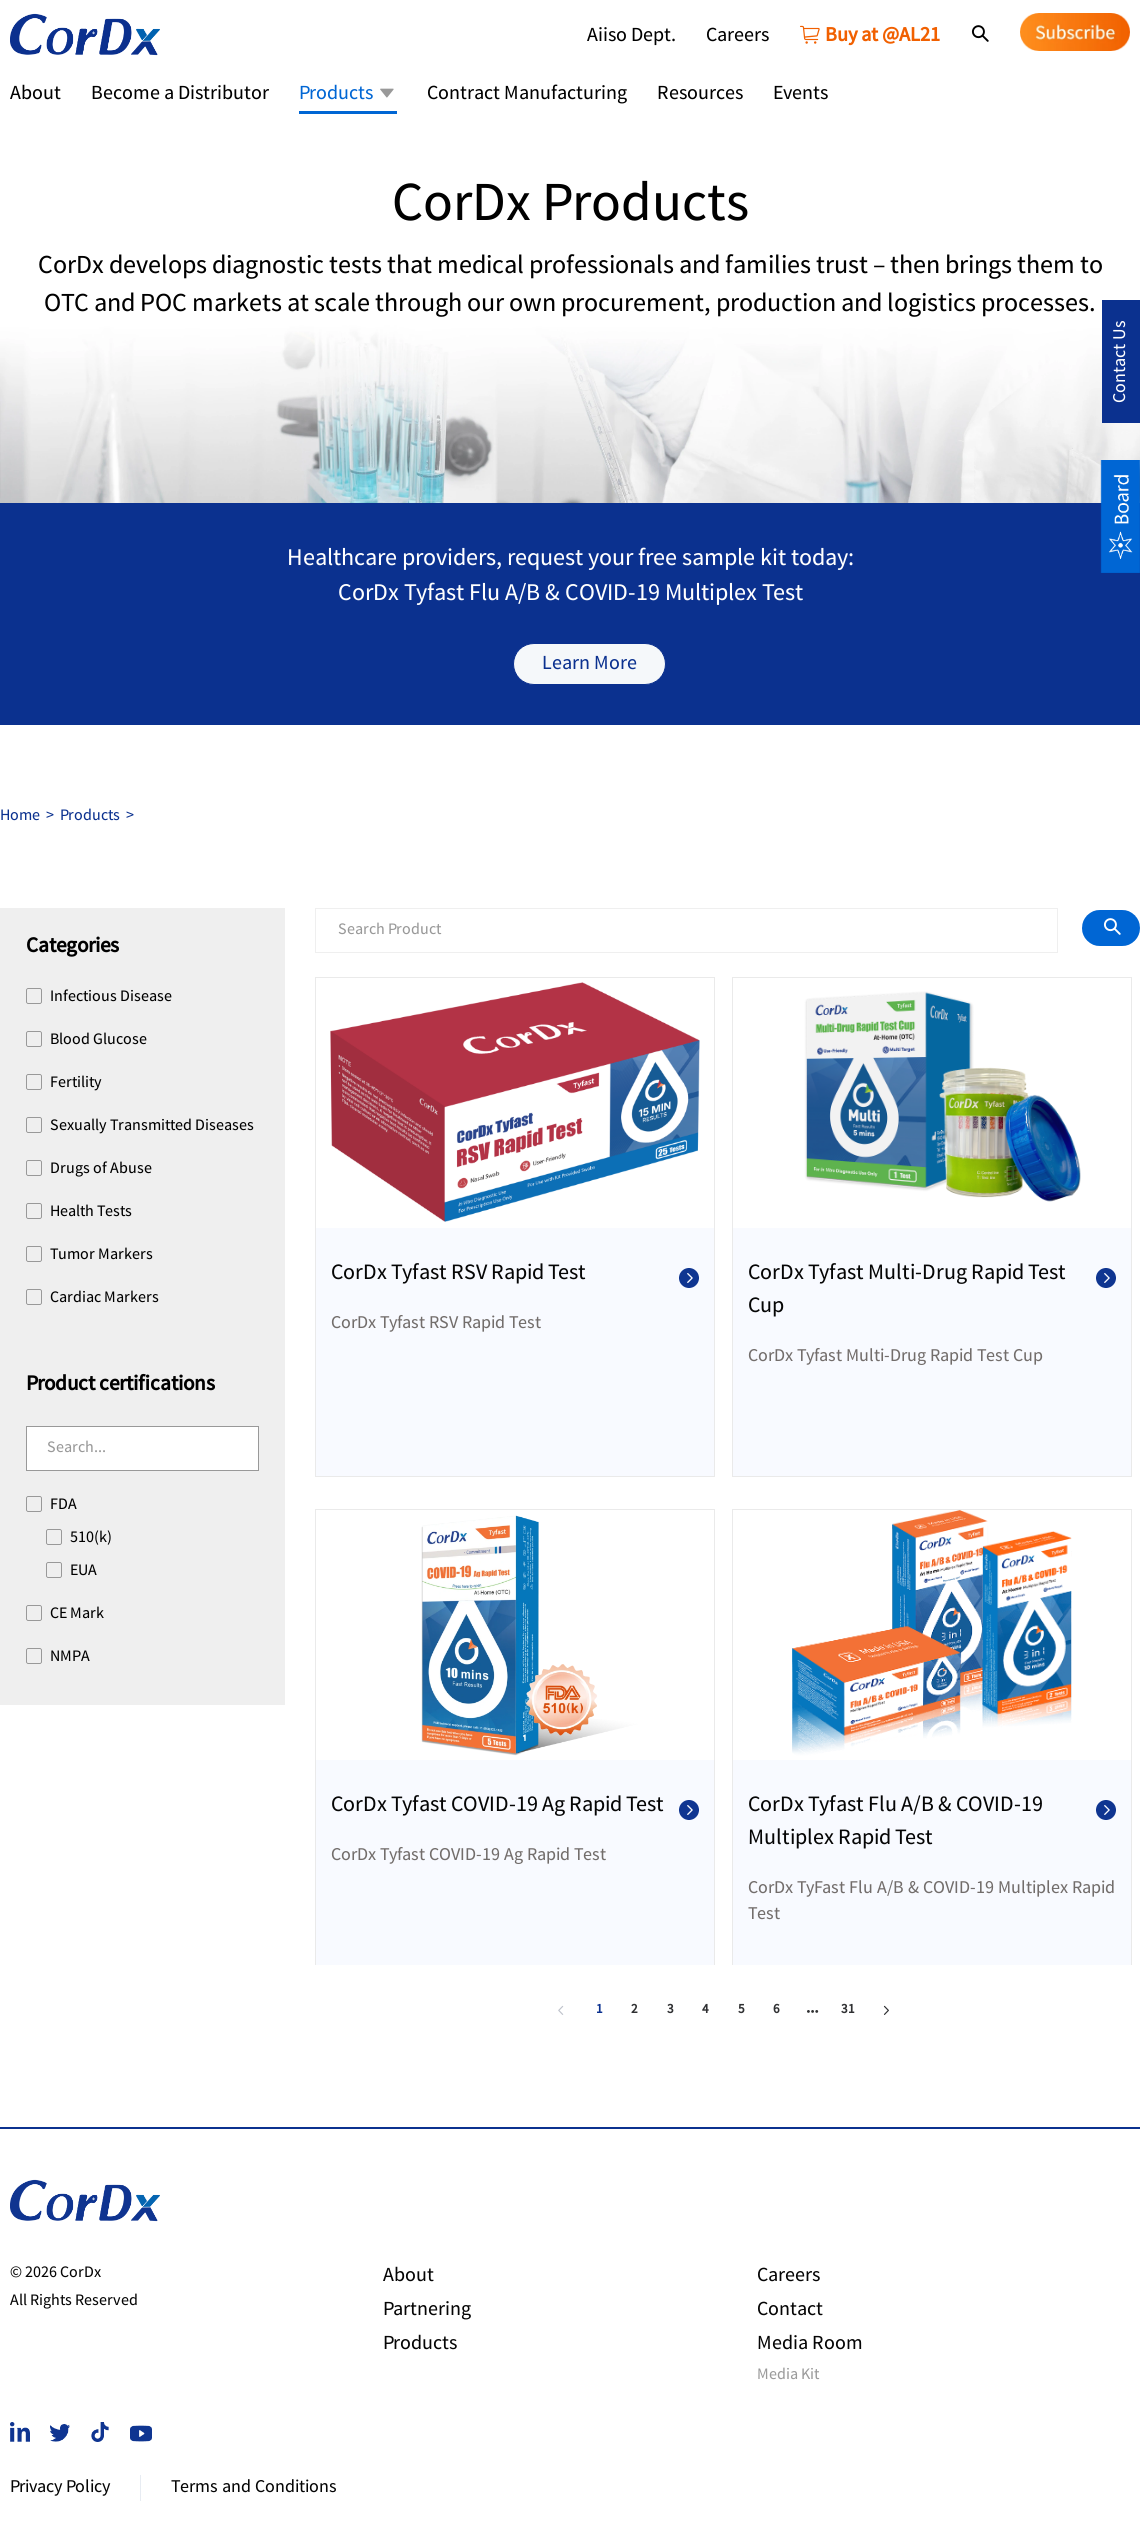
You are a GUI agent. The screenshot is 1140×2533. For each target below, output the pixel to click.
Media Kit (788, 2375)
